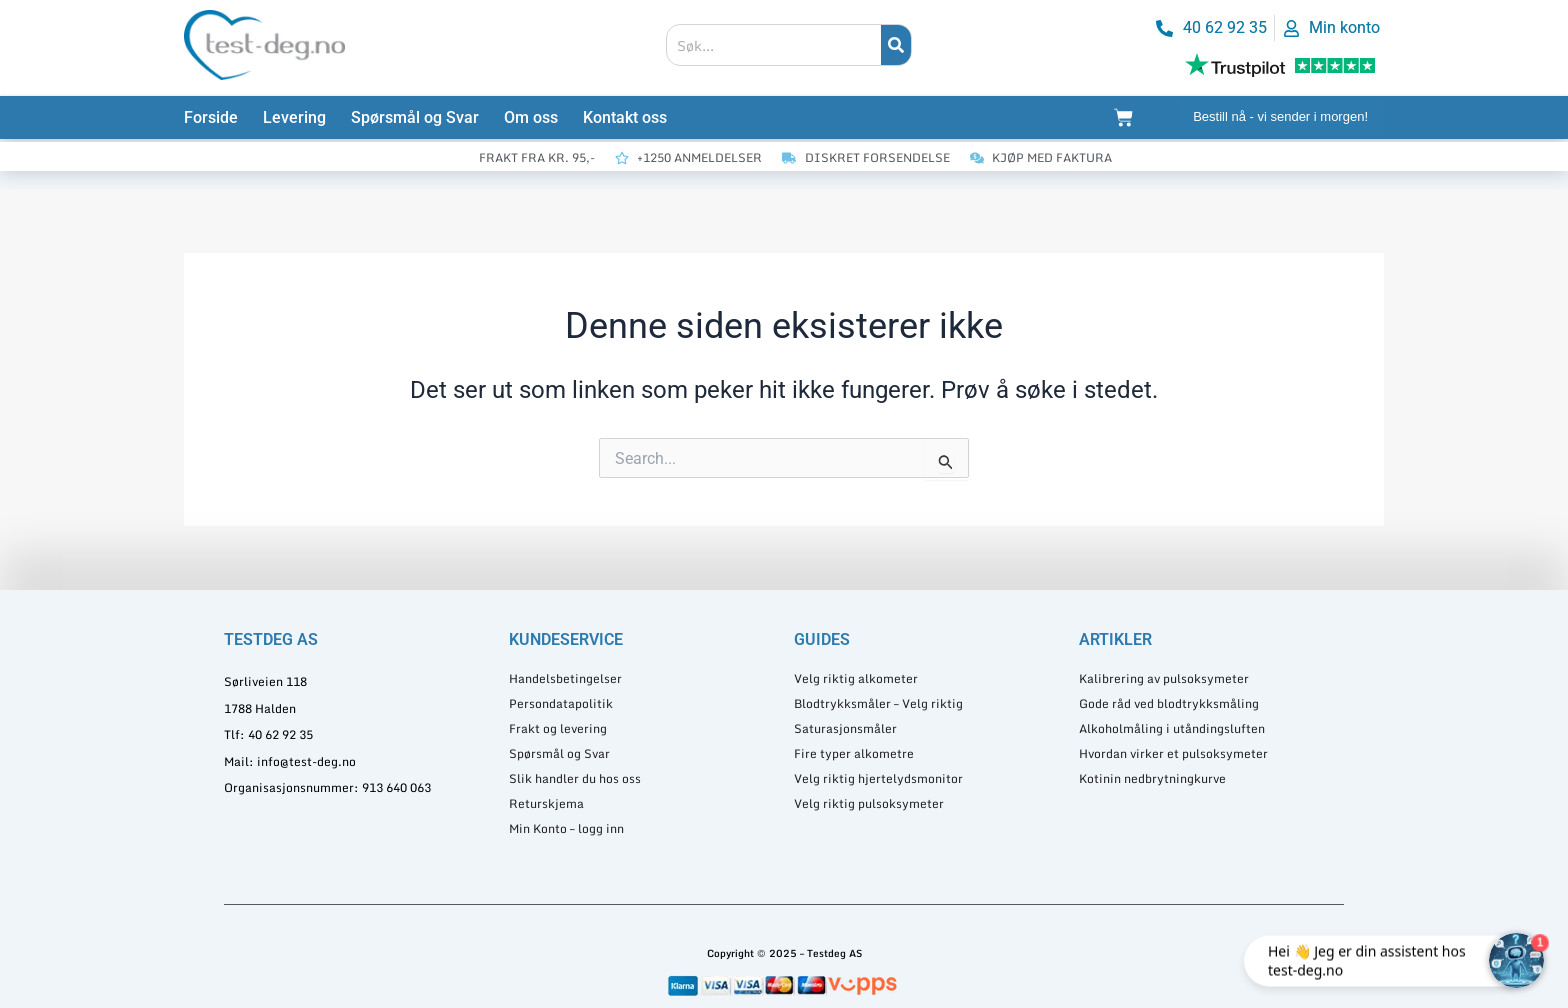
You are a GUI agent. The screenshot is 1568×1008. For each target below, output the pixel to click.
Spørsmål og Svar (415, 117)
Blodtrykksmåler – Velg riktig (878, 703)
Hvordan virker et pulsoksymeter (1173, 753)
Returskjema (546, 803)
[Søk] (896, 45)
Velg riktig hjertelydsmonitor (878, 778)
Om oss (531, 117)
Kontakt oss (625, 117)
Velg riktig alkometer (856, 678)
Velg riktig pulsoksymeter (869, 803)
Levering (294, 117)
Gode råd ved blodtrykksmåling (1169, 703)
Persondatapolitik (561, 703)
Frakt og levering (558, 728)
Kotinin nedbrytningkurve (1152, 778)
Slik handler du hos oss (575, 778)
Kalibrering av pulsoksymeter (1164, 678)
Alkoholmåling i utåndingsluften (1172, 728)
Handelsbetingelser (565, 678)
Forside (211, 117)
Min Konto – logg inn (566, 828)
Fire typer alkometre (854, 753)
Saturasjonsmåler (845, 728)
